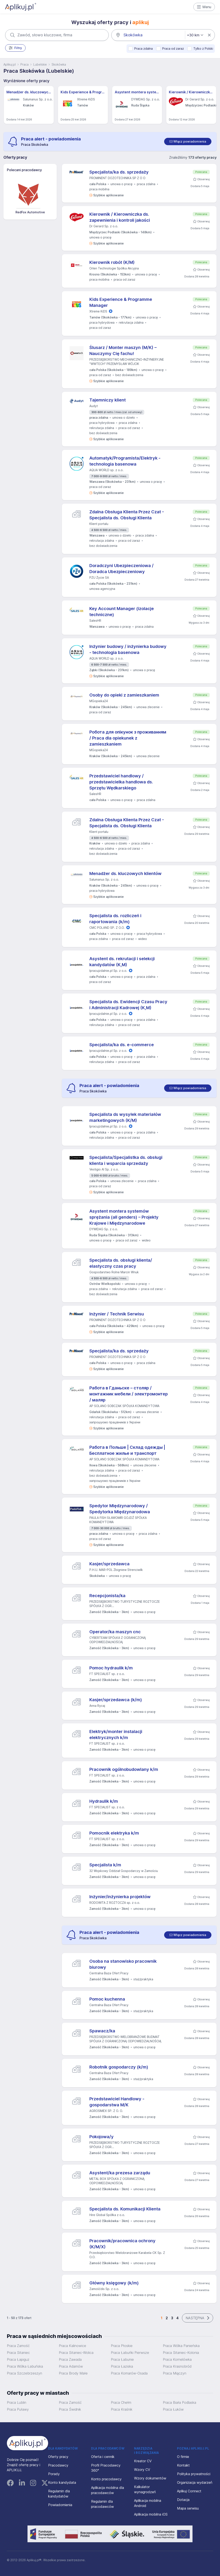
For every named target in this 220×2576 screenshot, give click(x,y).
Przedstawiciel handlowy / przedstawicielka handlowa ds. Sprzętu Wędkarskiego (121, 781)
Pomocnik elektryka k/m (114, 1833)
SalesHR (95, 620)
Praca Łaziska (122, 2366)
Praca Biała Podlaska (179, 2402)
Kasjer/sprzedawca (109, 1563)
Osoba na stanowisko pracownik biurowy (123, 1964)
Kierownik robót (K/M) (112, 262)
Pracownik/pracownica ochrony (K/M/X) (122, 2243)
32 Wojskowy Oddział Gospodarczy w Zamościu (123, 1871)
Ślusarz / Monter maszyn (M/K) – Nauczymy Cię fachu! (123, 350)
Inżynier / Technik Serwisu (116, 1313)
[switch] (187, 141)
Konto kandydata (62, 2482)
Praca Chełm (121, 2402)
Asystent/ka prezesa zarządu (119, 2172)
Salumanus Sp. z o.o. (104, 879)
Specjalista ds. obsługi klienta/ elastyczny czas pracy (120, 1263)
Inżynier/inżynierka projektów (120, 1896)
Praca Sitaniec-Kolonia (181, 2352)
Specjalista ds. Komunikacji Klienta (124, 2209)
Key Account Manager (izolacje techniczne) (121, 611)
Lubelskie (40, 64)
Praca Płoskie (122, 2346)
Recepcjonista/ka (107, 1595)
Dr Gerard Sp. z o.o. (103, 226)
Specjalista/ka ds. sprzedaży (119, 172)
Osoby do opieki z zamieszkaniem (124, 695)
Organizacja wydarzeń (194, 2482)
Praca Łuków (173, 2409)
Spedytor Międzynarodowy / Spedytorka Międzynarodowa (119, 1508)
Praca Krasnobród (177, 2366)
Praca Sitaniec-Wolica (76, 2352)
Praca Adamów (71, 2366)
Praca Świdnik (70, 2409)
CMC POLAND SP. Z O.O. (107, 927)
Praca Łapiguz (18, 2359)
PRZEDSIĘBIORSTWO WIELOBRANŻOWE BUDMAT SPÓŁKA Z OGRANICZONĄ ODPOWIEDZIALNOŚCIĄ (125, 2039)
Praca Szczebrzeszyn (24, 2373)
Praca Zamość (18, 2346)
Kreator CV (143, 2461)
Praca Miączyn (174, 2373)
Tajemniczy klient (107, 400)
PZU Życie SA (99, 577)
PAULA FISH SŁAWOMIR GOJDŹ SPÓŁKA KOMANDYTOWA (118, 1520)
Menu (204, 7)
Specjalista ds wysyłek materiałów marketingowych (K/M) (125, 1117)
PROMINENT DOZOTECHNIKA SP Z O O (117, 178)
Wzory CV (142, 2469)
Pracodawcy (58, 2465)
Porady (54, 2474)
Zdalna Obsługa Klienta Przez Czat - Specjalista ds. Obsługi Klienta (126, 514)
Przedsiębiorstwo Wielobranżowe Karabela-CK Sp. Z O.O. (127, 2255)
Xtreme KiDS (98, 311)
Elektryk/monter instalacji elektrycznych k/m (115, 1734)
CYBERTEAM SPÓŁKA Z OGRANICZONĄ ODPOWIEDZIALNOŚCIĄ (117, 1640)
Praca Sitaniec (18, 2352)
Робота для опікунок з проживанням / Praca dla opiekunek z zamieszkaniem (127, 738)
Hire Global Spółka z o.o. (107, 2215)
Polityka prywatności (193, 2474)
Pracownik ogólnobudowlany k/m (123, 1769)
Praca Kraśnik (121, 2409)
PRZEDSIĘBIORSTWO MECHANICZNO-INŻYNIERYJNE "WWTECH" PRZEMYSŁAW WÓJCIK (126, 362)
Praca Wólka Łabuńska (25, 2366)
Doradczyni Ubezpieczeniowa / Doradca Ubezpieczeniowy (121, 568)
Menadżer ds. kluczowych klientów (28, 92)
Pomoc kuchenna (107, 1999)
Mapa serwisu (188, 2508)
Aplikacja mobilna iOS (151, 2514)
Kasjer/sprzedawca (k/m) (115, 1699)
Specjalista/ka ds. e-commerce (121, 1044)
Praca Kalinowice (72, 2346)
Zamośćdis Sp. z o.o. (104, 2289)
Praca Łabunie (122, 2359)
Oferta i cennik (103, 2457)
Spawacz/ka (102, 2030)
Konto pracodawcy (106, 2479)
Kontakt (183, 2465)
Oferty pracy (58, 2457)
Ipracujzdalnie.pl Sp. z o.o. (108, 970)
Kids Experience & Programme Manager (83, 92)
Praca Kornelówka (177, 2359)
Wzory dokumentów (150, 2478)
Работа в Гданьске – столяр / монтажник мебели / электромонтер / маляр (128, 1394)
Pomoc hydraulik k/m (111, 1667)
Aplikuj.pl (9, 64)
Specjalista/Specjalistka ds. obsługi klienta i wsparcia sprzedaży (125, 1160)
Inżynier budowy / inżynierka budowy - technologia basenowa (128, 649)
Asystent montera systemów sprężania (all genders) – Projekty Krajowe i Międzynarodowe (137, 92)
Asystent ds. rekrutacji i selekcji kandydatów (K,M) (122, 961)
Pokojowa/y (101, 2136)
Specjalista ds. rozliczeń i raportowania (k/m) (115, 918)
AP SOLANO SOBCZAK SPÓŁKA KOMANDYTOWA (124, 1406)
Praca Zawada (70, 2359)
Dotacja (183, 2500)
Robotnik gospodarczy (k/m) (118, 2067)
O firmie (183, 2457)
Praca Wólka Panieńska (181, 2346)
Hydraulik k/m (103, 1801)
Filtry (15, 48)
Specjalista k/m (105, 1864)
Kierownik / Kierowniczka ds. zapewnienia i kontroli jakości (191, 92)
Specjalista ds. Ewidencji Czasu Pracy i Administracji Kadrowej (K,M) (128, 1004)
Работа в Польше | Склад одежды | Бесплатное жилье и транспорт (127, 1450)
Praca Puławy (18, 2409)
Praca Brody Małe (73, 2373)
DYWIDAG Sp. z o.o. (103, 1229)
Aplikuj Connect (189, 2491)
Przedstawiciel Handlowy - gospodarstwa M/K (116, 2101)
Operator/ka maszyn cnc (115, 1631)
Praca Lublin (16, 2402)
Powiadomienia (60, 2505)
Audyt (93, 406)
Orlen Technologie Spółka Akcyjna (114, 268)
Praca (24, 64)
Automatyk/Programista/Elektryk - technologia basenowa (124, 461)
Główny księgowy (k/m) (114, 2282)
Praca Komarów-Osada (129, 2373)
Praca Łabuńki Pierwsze (130, 2352)
